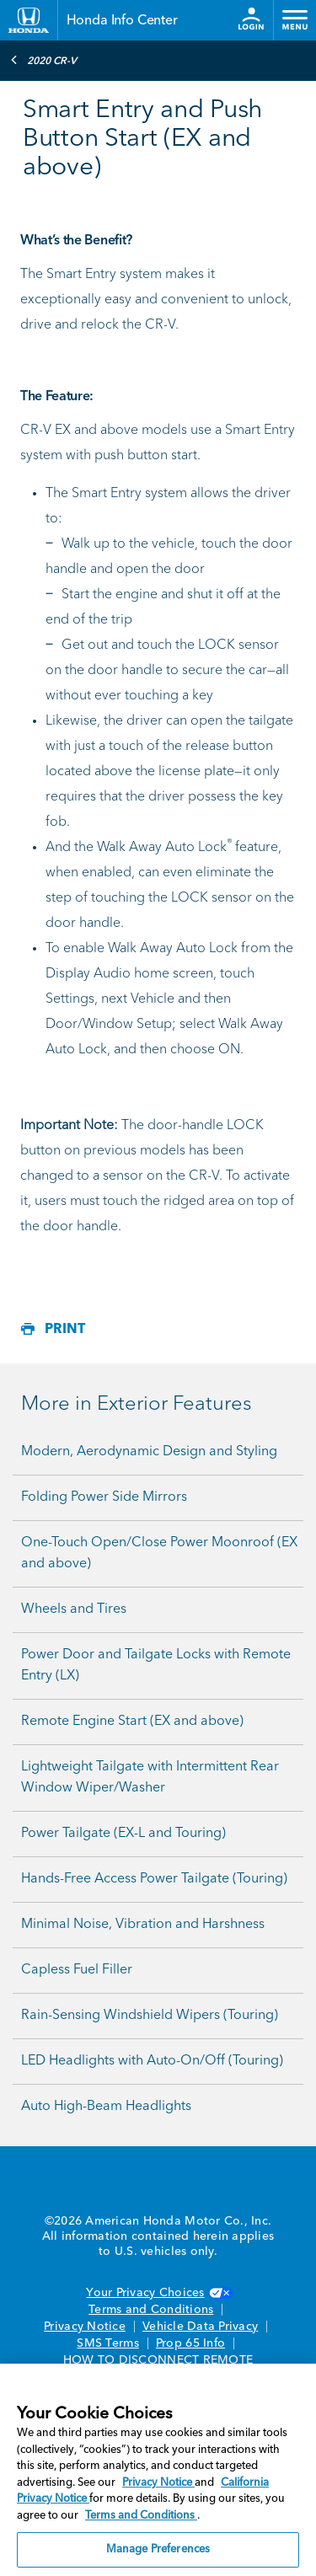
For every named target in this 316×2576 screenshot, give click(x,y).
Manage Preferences (158, 2549)
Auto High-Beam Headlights (106, 2106)
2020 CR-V (43, 60)
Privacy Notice (85, 2326)
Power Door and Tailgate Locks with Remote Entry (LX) (156, 1665)
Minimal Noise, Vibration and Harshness (143, 1924)
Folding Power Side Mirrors (104, 1497)
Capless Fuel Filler (76, 1970)
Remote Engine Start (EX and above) (132, 1721)
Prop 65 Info (190, 2343)
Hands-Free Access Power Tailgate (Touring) (154, 1879)
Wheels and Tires (73, 1609)
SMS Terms (107, 2343)
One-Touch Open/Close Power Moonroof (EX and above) (159, 1553)
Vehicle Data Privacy (200, 2326)
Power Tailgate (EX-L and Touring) (123, 1833)
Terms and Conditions (150, 2310)
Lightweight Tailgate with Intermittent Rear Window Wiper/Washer (150, 1777)
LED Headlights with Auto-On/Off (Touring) (152, 2061)
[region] (158, 2470)
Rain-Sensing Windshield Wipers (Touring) (149, 2015)
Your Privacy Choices (157, 2293)
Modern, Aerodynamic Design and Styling (149, 1452)
